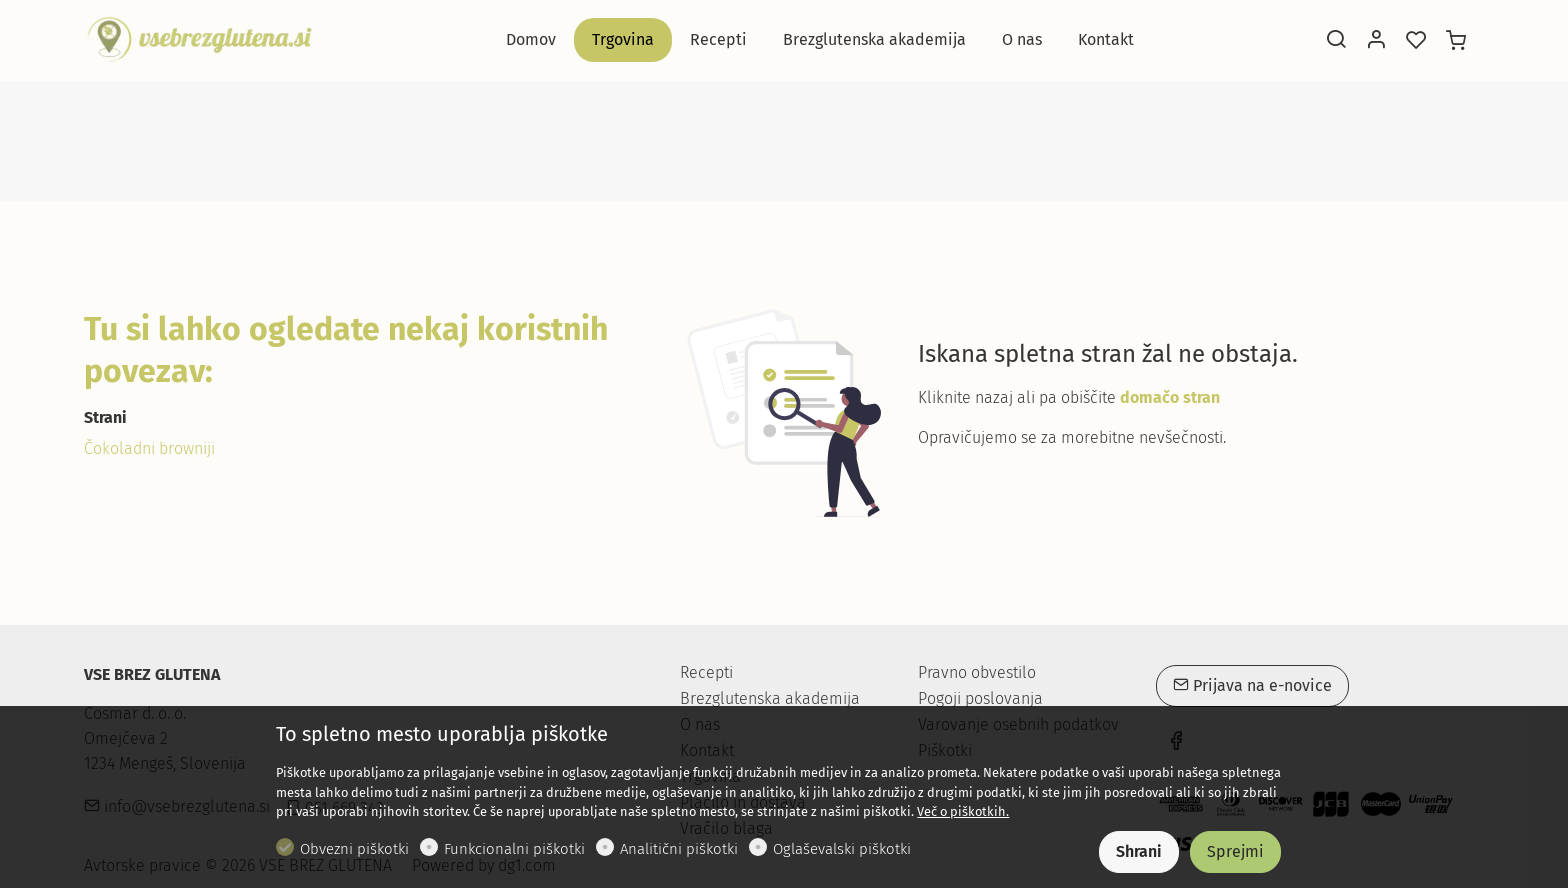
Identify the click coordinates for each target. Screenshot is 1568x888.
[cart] (1456, 41)
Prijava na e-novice (1252, 685)
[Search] (1336, 41)
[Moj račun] (1376, 41)
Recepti (706, 672)
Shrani (1139, 851)
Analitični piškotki (679, 849)
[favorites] (1416, 41)
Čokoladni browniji (149, 448)
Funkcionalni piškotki (514, 849)
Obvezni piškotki (354, 849)
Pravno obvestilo (977, 673)
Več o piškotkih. (963, 811)
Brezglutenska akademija (770, 698)
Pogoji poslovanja (980, 699)
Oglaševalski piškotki (842, 849)
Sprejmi (1235, 851)
